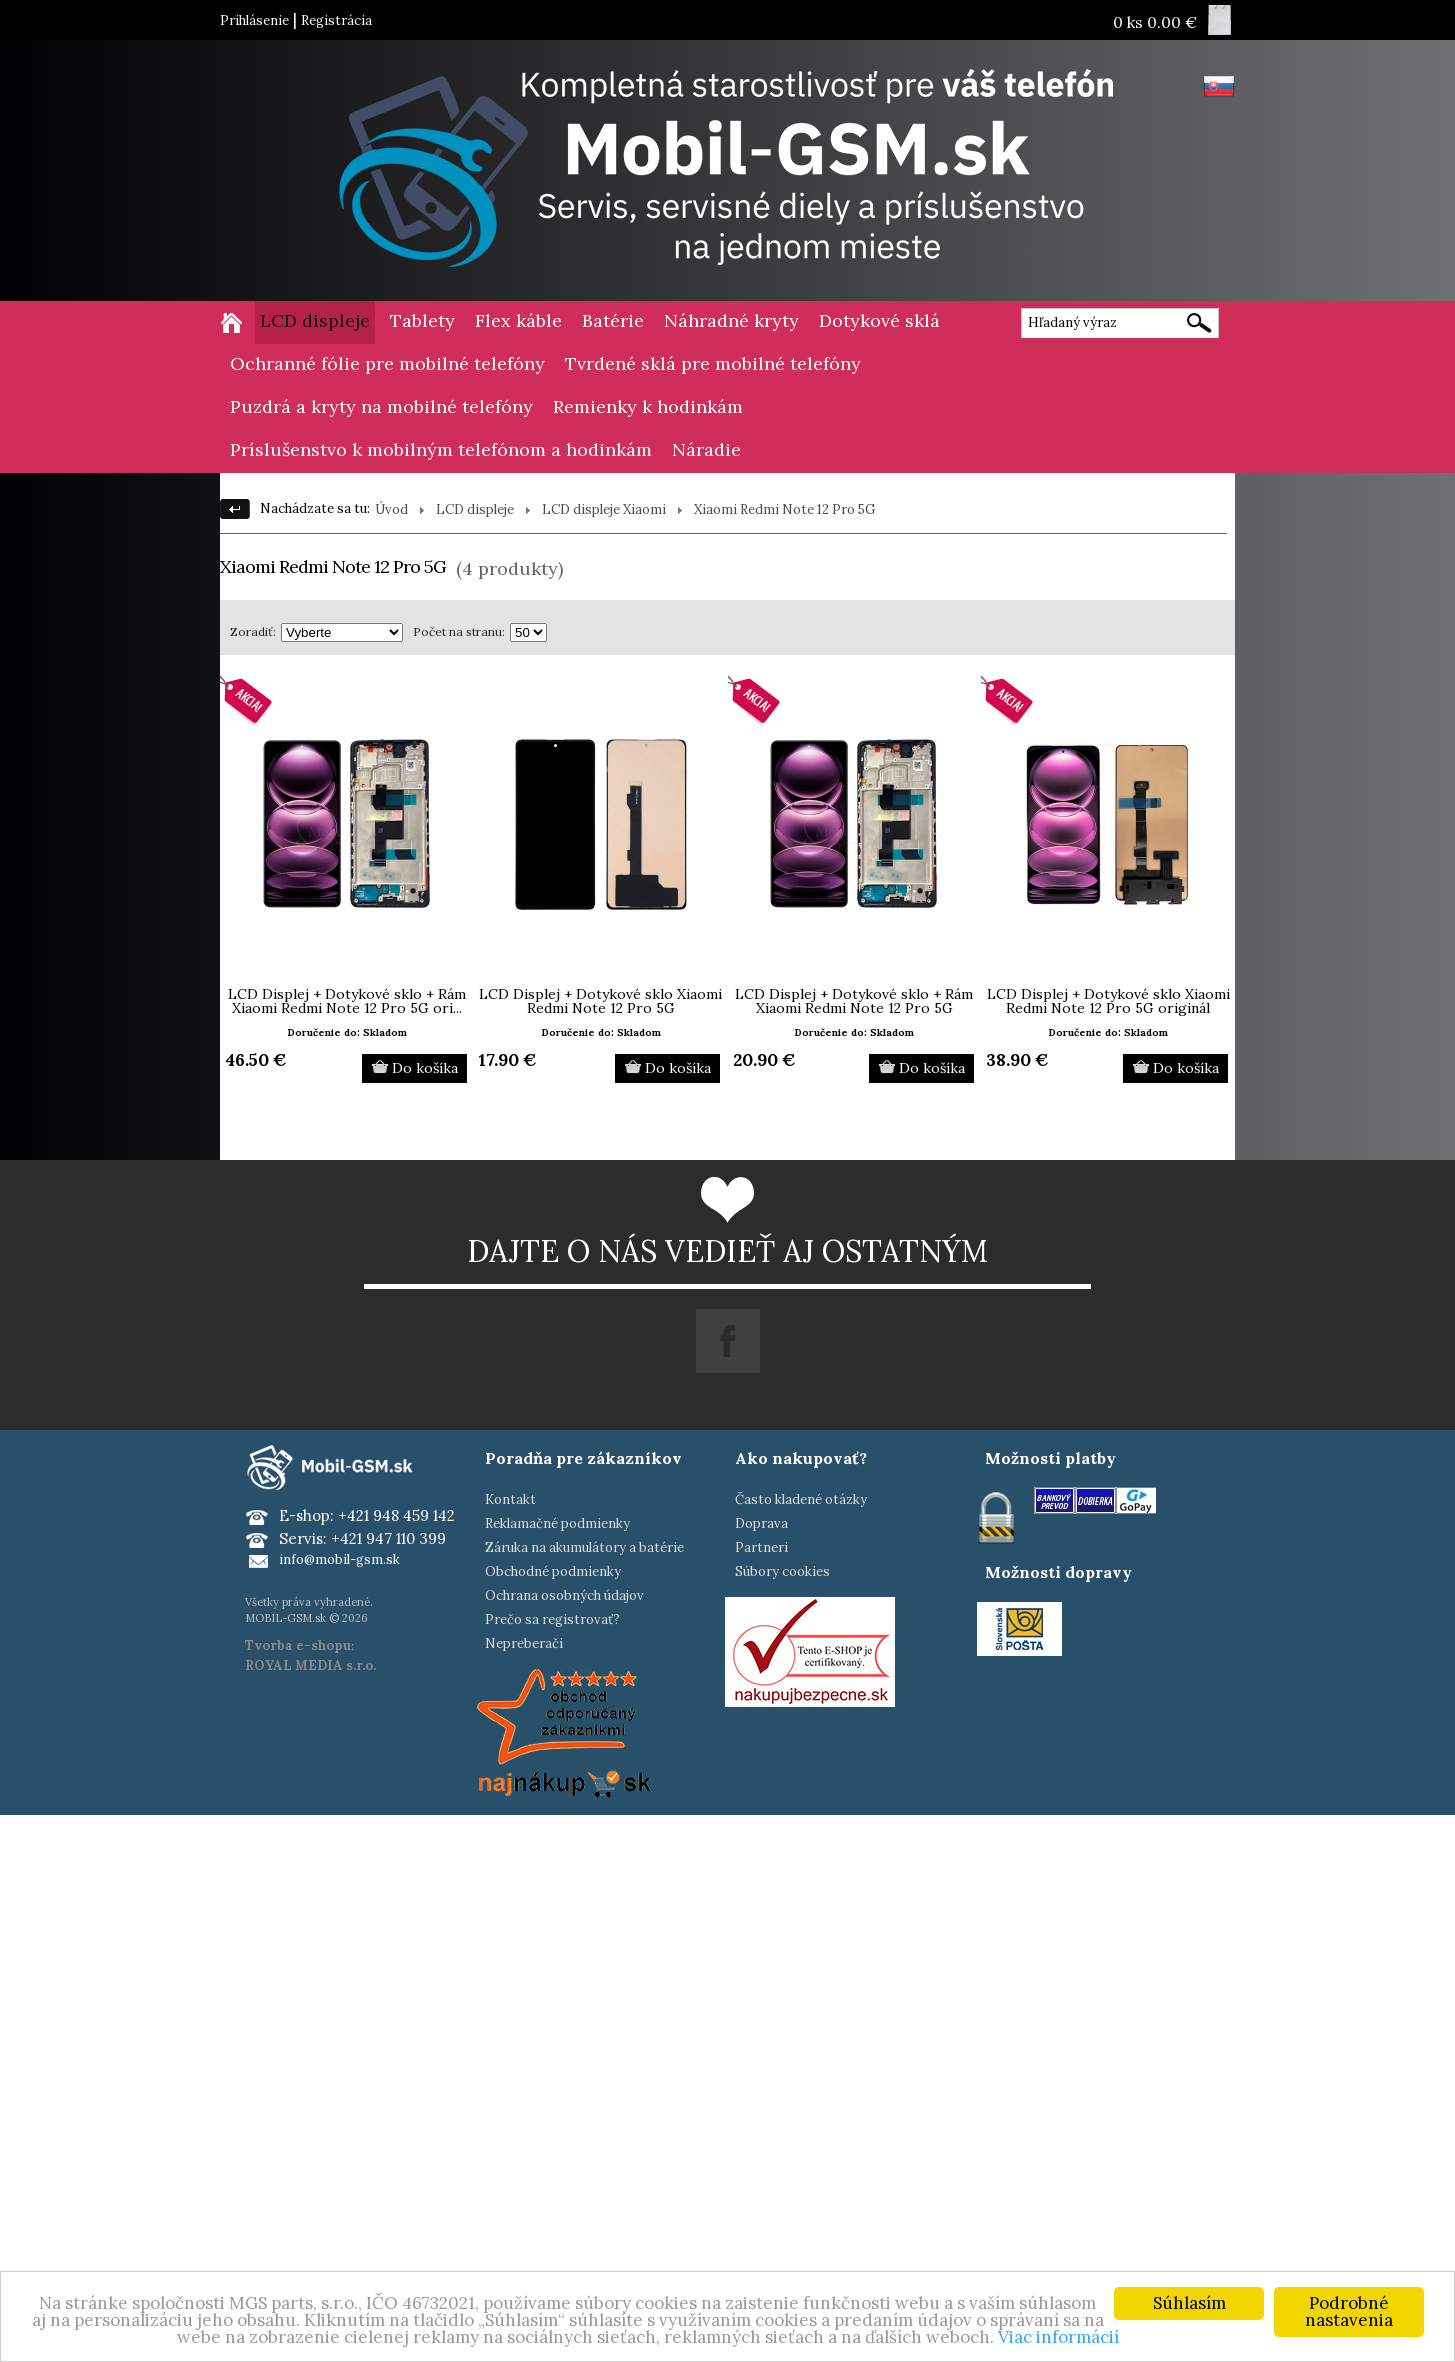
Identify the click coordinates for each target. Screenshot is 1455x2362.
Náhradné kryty (731, 320)
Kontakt (510, 1499)
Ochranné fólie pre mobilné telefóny (387, 363)
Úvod (391, 509)
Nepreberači (524, 1643)
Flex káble (518, 320)
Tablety (422, 320)
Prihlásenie (254, 20)
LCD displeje (315, 320)
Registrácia (336, 20)
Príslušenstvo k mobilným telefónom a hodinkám (441, 449)
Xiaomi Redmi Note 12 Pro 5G (784, 509)
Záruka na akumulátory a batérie (584, 1547)
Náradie (706, 449)
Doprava (761, 1523)
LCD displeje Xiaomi (604, 509)
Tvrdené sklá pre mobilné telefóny (713, 363)
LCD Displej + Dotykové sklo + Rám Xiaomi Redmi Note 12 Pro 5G (854, 1001)
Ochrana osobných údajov (564, 1595)
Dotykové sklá (879, 320)
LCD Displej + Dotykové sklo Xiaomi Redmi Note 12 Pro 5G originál (1108, 1001)
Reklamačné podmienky (557, 1523)
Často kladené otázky (801, 1499)
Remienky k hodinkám (648, 406)
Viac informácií (1058, 2337)
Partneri (761, 1547)
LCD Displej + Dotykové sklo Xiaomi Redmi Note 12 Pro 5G (600, 1001)
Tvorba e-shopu (298, 1645)
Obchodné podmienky (553, 1571)
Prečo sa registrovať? (552, 1619)
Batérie (613, 320)
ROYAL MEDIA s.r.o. (310, 1665)
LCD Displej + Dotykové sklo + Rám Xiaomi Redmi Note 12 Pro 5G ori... (347, 1001)
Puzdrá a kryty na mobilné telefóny (381, 406)
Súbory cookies (782, 1571)
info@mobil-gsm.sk (339, 1559)
